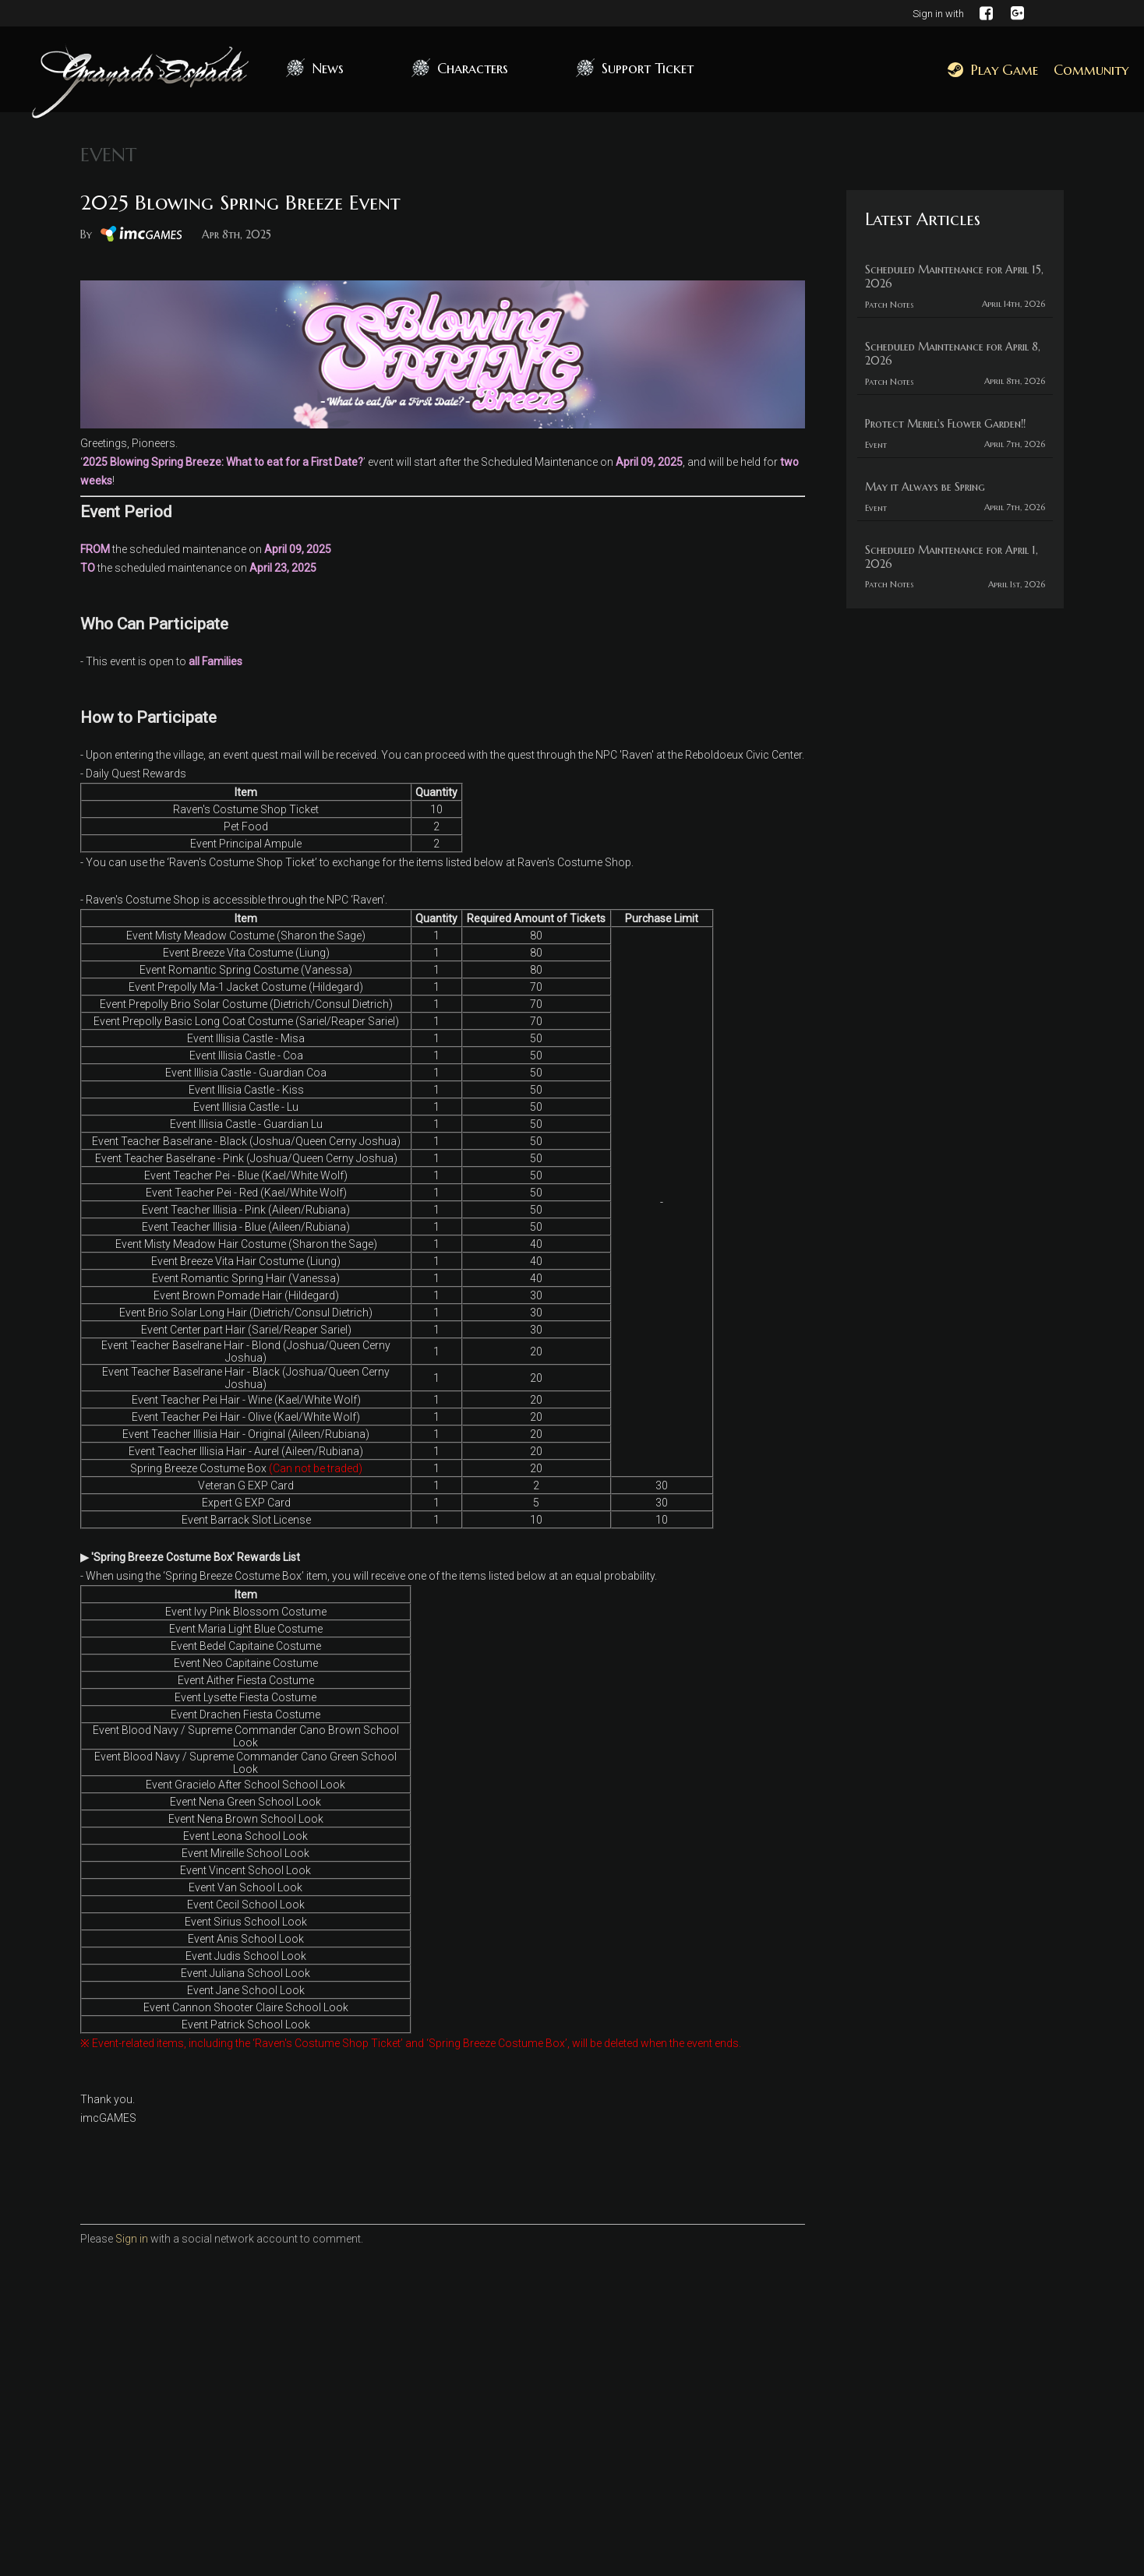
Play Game (993, 70)
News (328, 68)
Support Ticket (648, 68)
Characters (472, 68)
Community (1091, 70)
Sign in (131, 2238)
